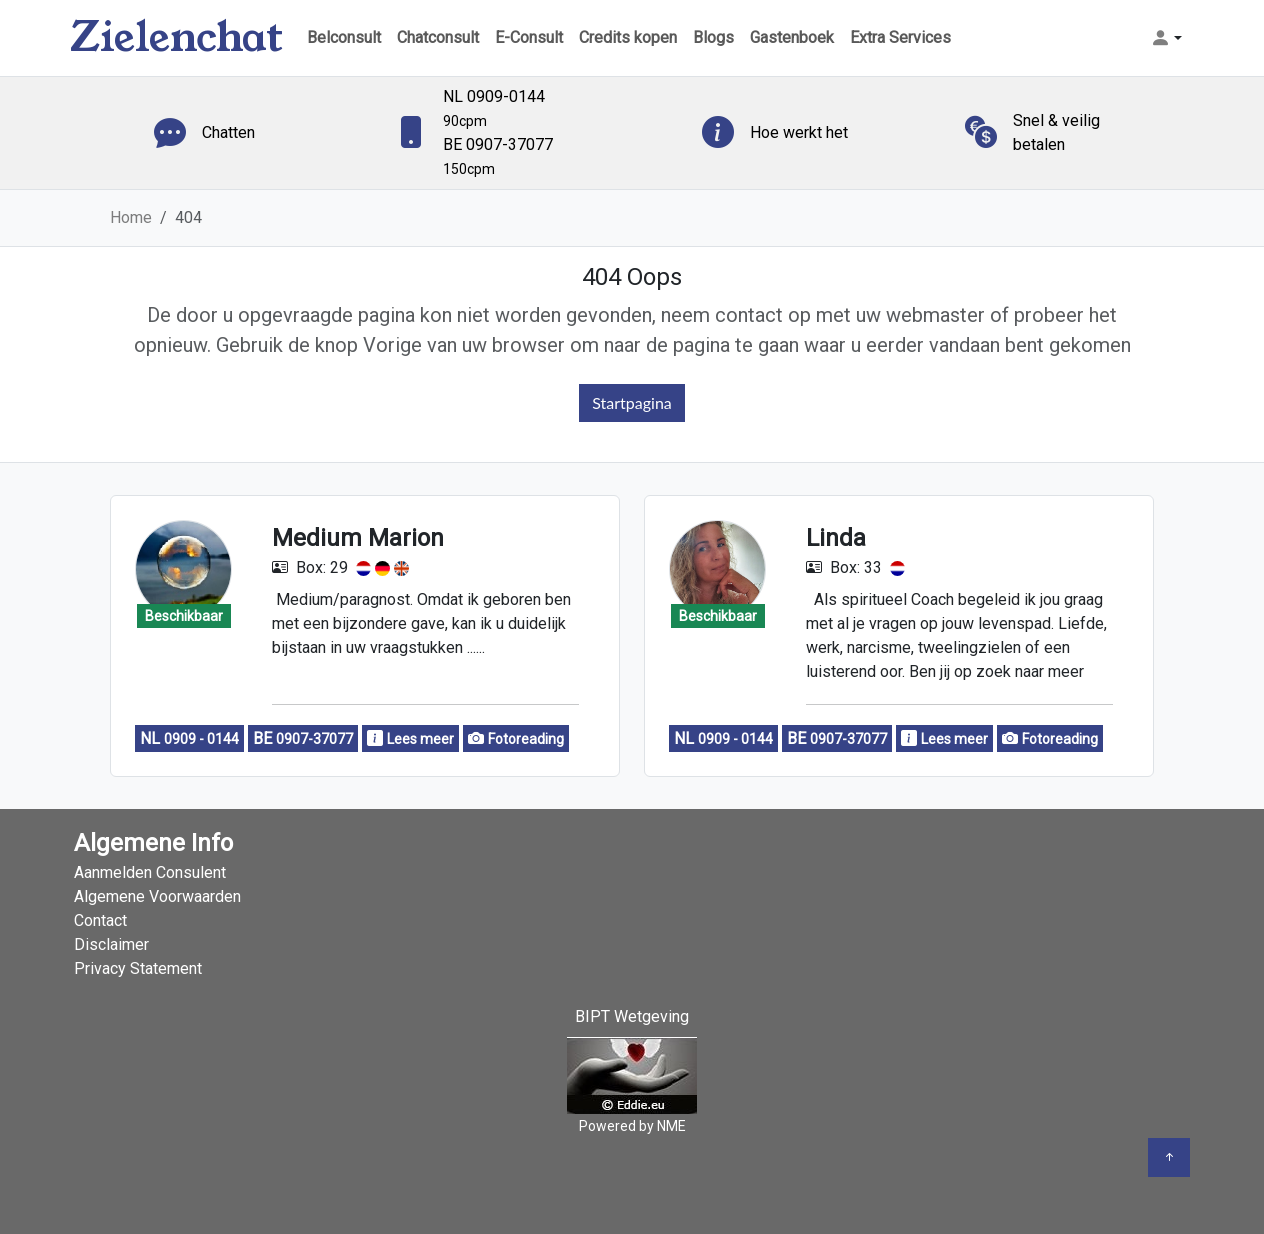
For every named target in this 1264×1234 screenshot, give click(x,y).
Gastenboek (792, 37)
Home (131, 217)
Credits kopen (628, 37)
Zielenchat (176, 37)
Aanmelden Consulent (150, 872)
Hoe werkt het (799, 132)
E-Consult (529, 37)
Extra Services (900, 37)
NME (671, 1126)
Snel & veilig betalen (1056, 132)
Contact (100, 920)
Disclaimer (111, 944)
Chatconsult (438, 37)
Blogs (713, 37)
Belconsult (344, 37)
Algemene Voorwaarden (157, 896)
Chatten (228, 132)
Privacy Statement (138, 968)
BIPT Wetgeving (632, 1016)
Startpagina (632, 402)
